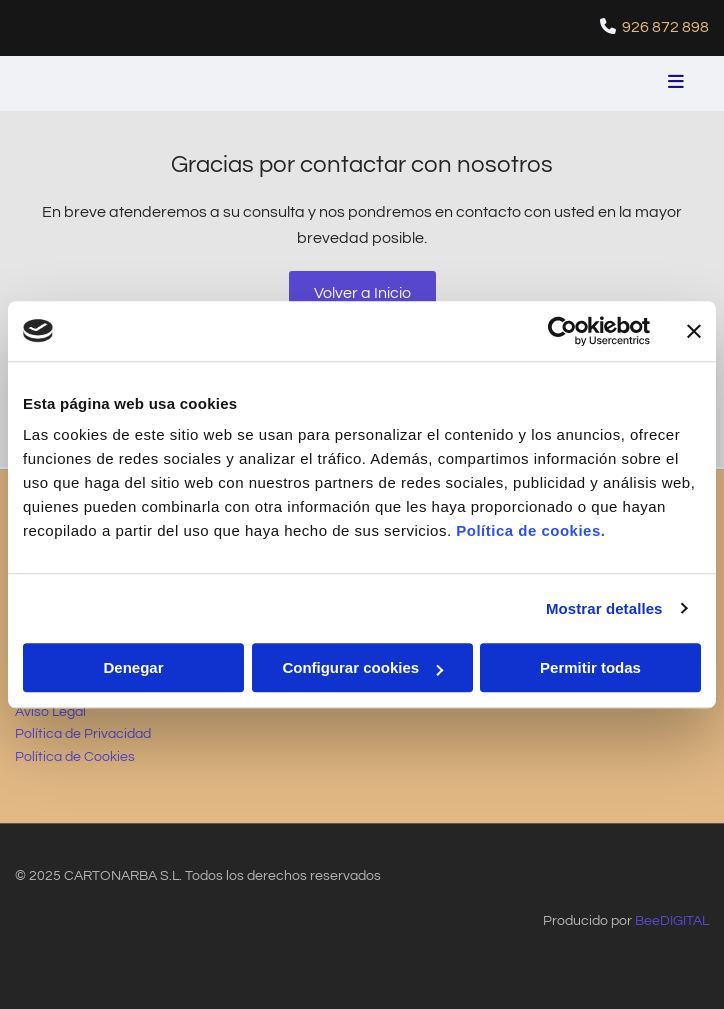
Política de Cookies (75, 757)
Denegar (133, 667)
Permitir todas (590, 667)
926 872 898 (665, 27)
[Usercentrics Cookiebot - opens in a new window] (562, 331)
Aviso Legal (50, 712)
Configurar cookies (362, 667)
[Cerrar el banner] (694, 331)
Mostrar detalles (604, 608)
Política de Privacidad (83, 734)
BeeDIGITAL (672, 921)
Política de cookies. (530, 530)
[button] (586, 84)
